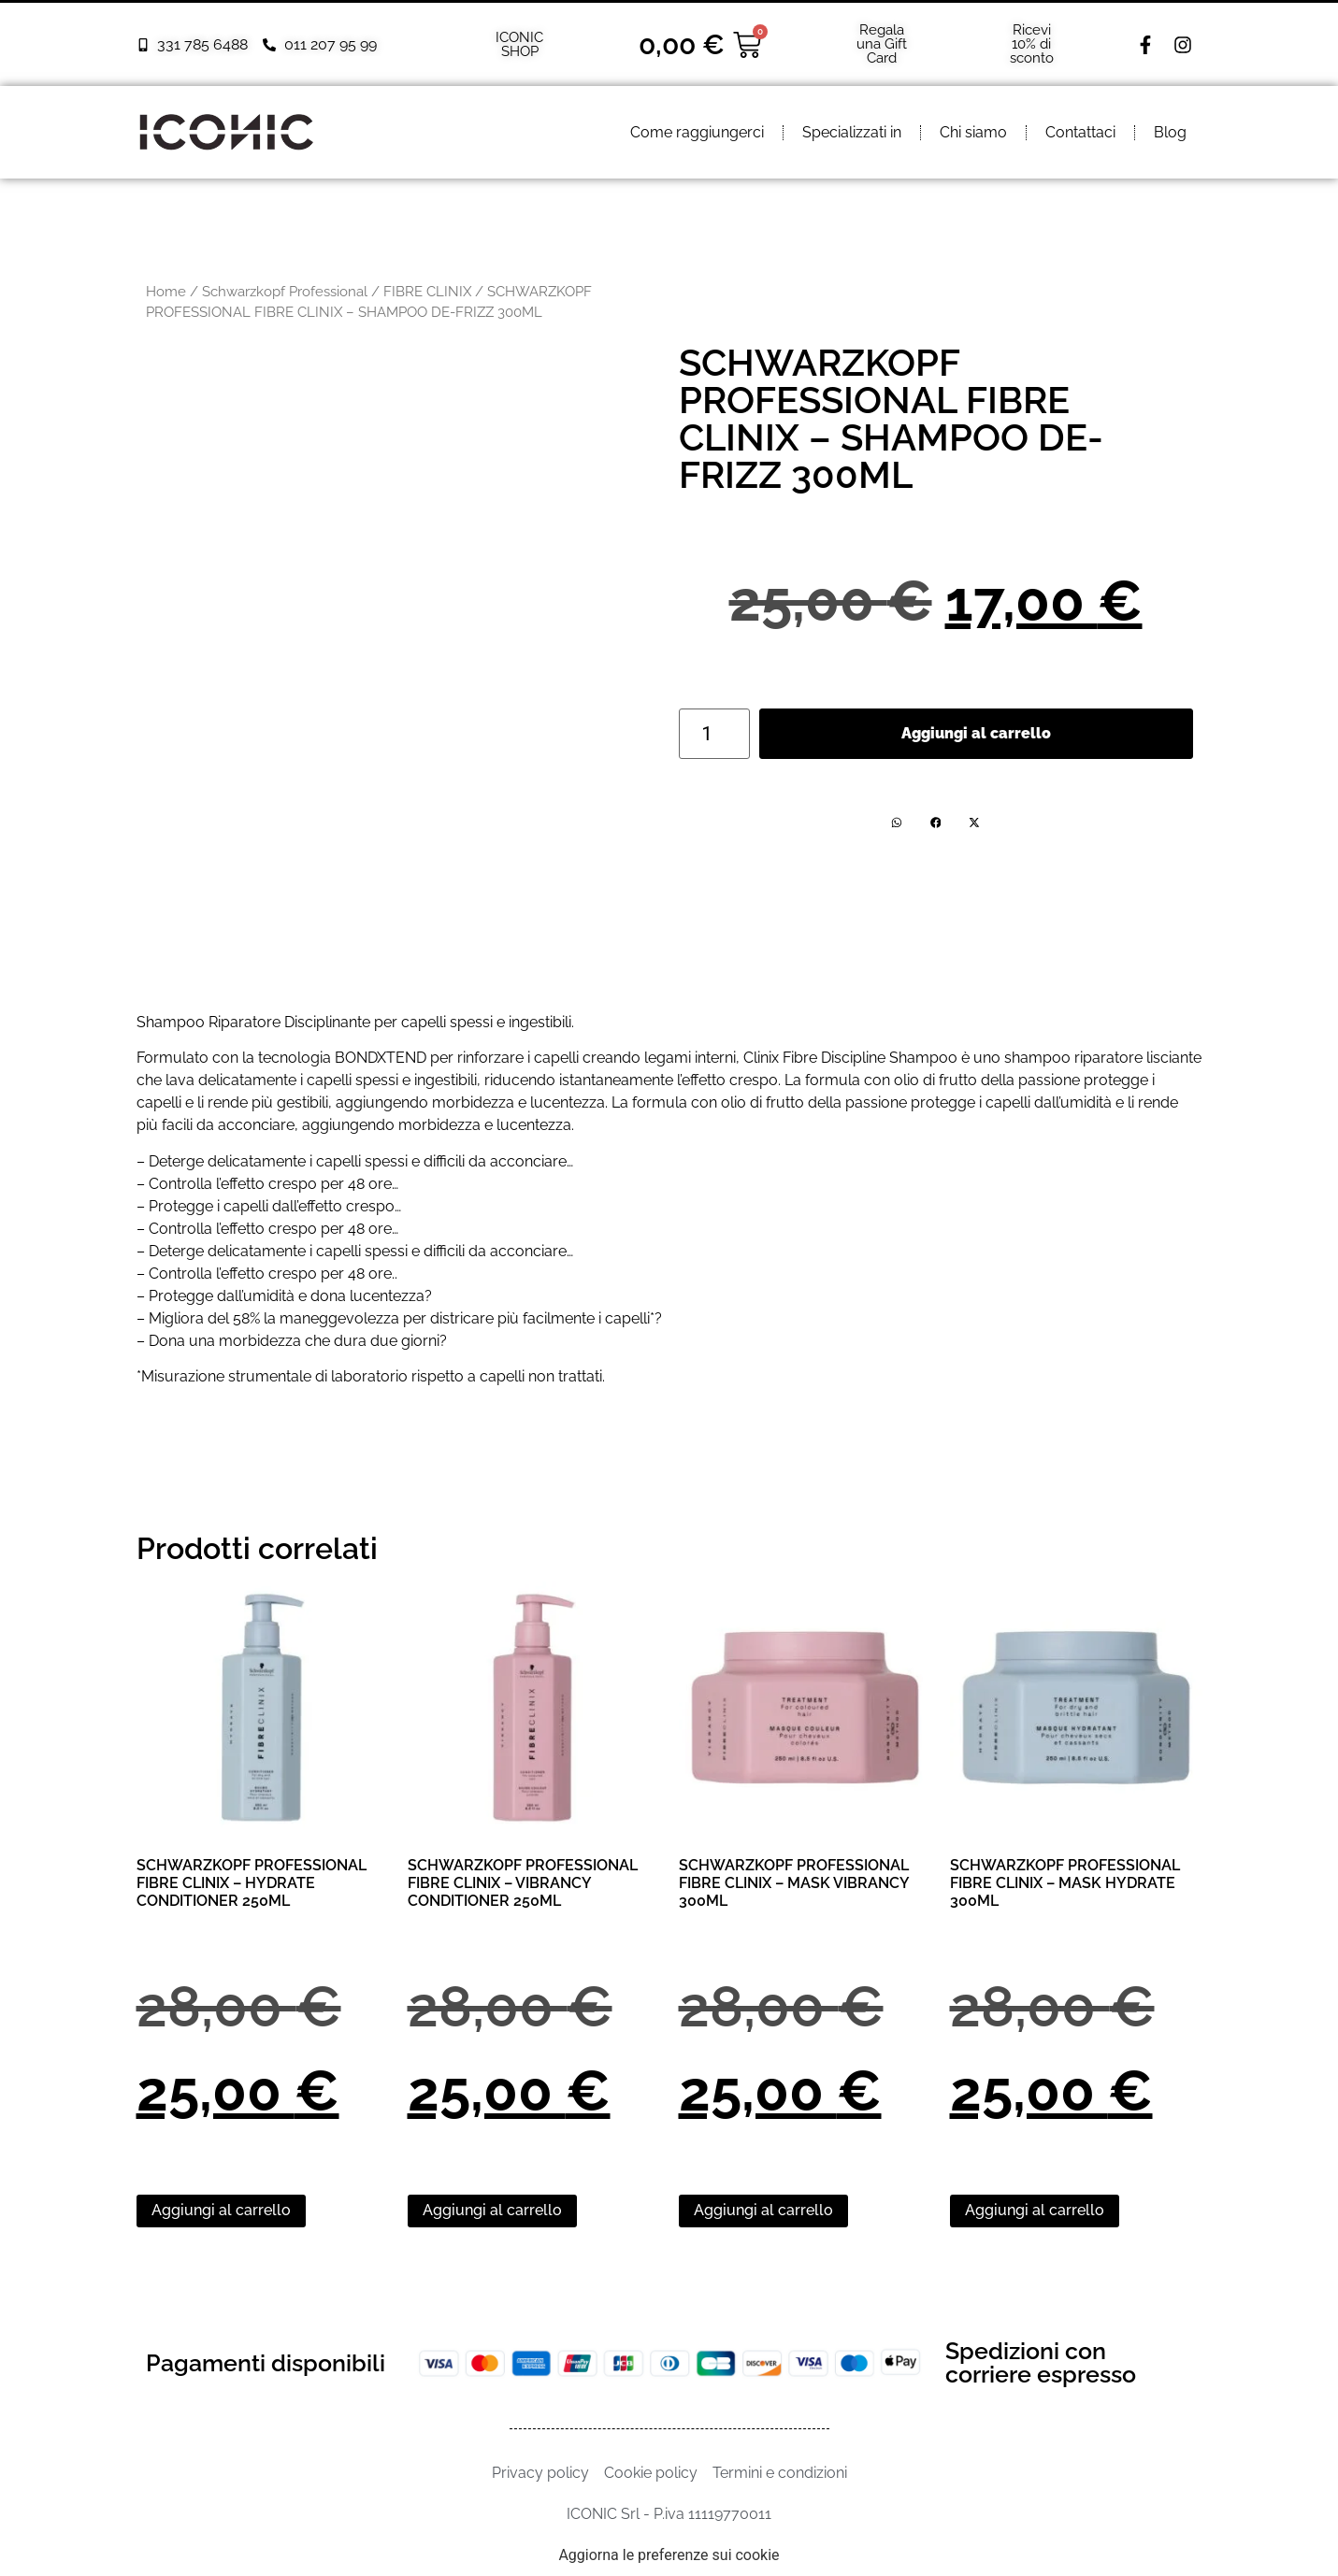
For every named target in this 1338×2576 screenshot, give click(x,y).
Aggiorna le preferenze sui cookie (668, 2555)
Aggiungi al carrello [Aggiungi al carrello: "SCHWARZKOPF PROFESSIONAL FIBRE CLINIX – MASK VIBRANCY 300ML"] (763, 2210)
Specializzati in (851, 132)
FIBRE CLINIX (427, 291)
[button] (897, 822)
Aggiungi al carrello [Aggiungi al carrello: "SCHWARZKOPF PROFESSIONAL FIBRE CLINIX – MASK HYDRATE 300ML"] (1034, 2210)
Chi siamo (973, 132)
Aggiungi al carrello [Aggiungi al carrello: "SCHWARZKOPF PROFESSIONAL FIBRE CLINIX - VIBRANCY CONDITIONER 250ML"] (492, 2210)
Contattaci (1080, 132)
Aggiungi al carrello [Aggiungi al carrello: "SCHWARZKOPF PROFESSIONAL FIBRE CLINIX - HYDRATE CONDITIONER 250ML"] (221, 2210)
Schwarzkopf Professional (284, 291)
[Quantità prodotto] (714, 733)
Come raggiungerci (697, 132)
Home (166, 291)
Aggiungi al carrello (976, 733)
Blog (1170, 132)
